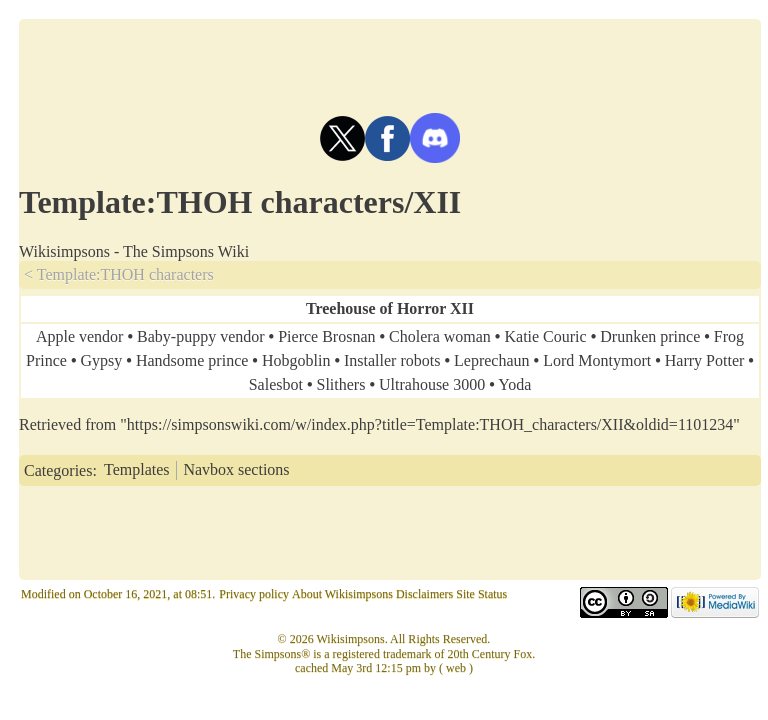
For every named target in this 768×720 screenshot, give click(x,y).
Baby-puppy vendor (201, 336)
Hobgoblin (296, 360)
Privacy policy (254, 594)
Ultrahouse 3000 (432, 384)
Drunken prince (650, 336)
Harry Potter (705, 360)
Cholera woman (440, 336)
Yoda (514, 384)
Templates (137, 469)
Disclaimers (424, 594)
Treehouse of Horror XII (390, 308)
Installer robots (392, 360)
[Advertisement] (390, 64)
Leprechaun (492, 360)
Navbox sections (236, 469)
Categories (58, 469)
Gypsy (102, 360)
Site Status (481, 594)
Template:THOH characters (125, 274)
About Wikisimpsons (342, 594)
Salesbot (276, 384)
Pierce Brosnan (326, 336)
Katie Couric (545, 336)
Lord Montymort (597, 360)
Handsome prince (192, 360)
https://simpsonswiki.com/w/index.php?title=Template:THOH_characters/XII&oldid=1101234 (430, 424)
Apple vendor (80, 336)
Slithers (341, 384)
